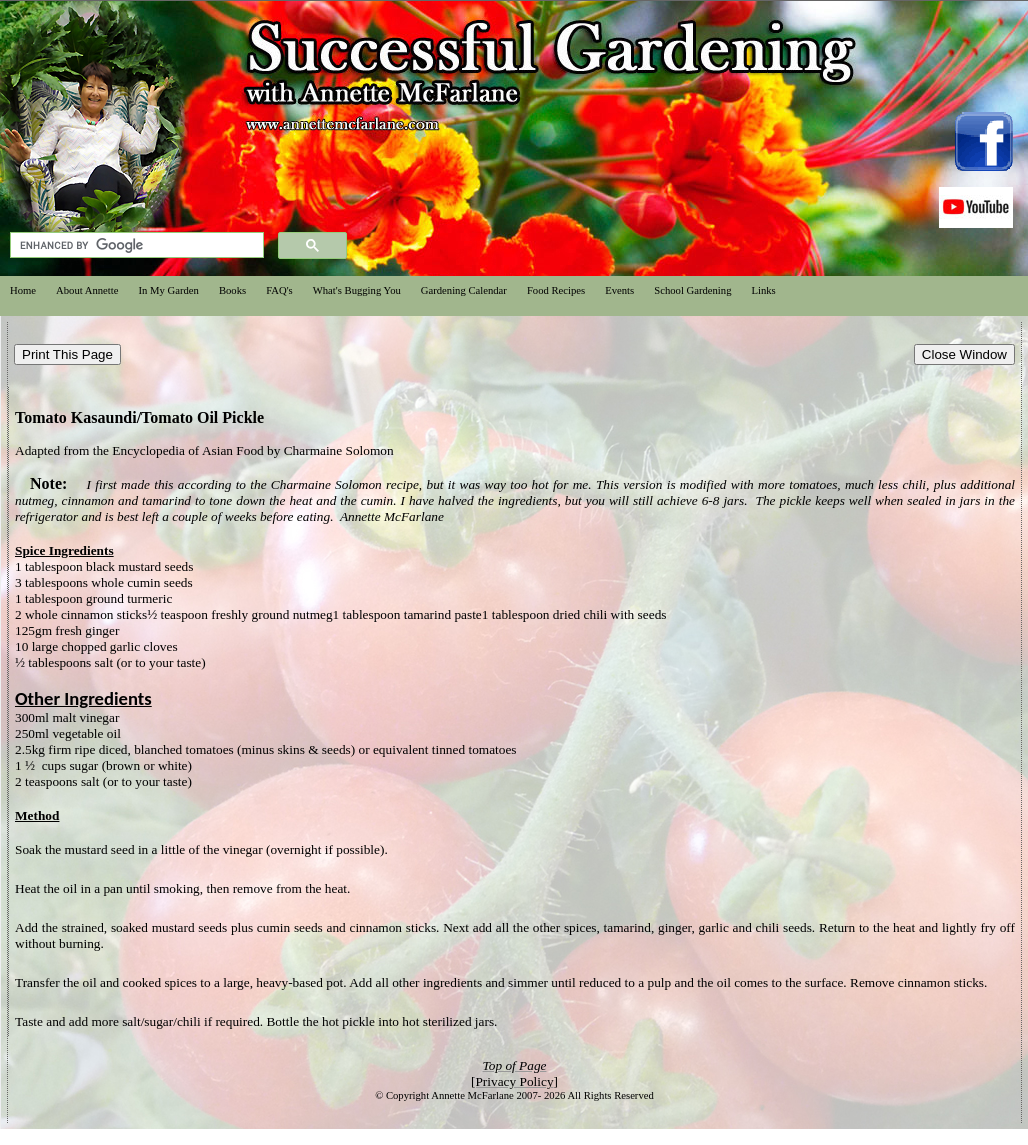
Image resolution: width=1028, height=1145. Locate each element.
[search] (135, 245)
